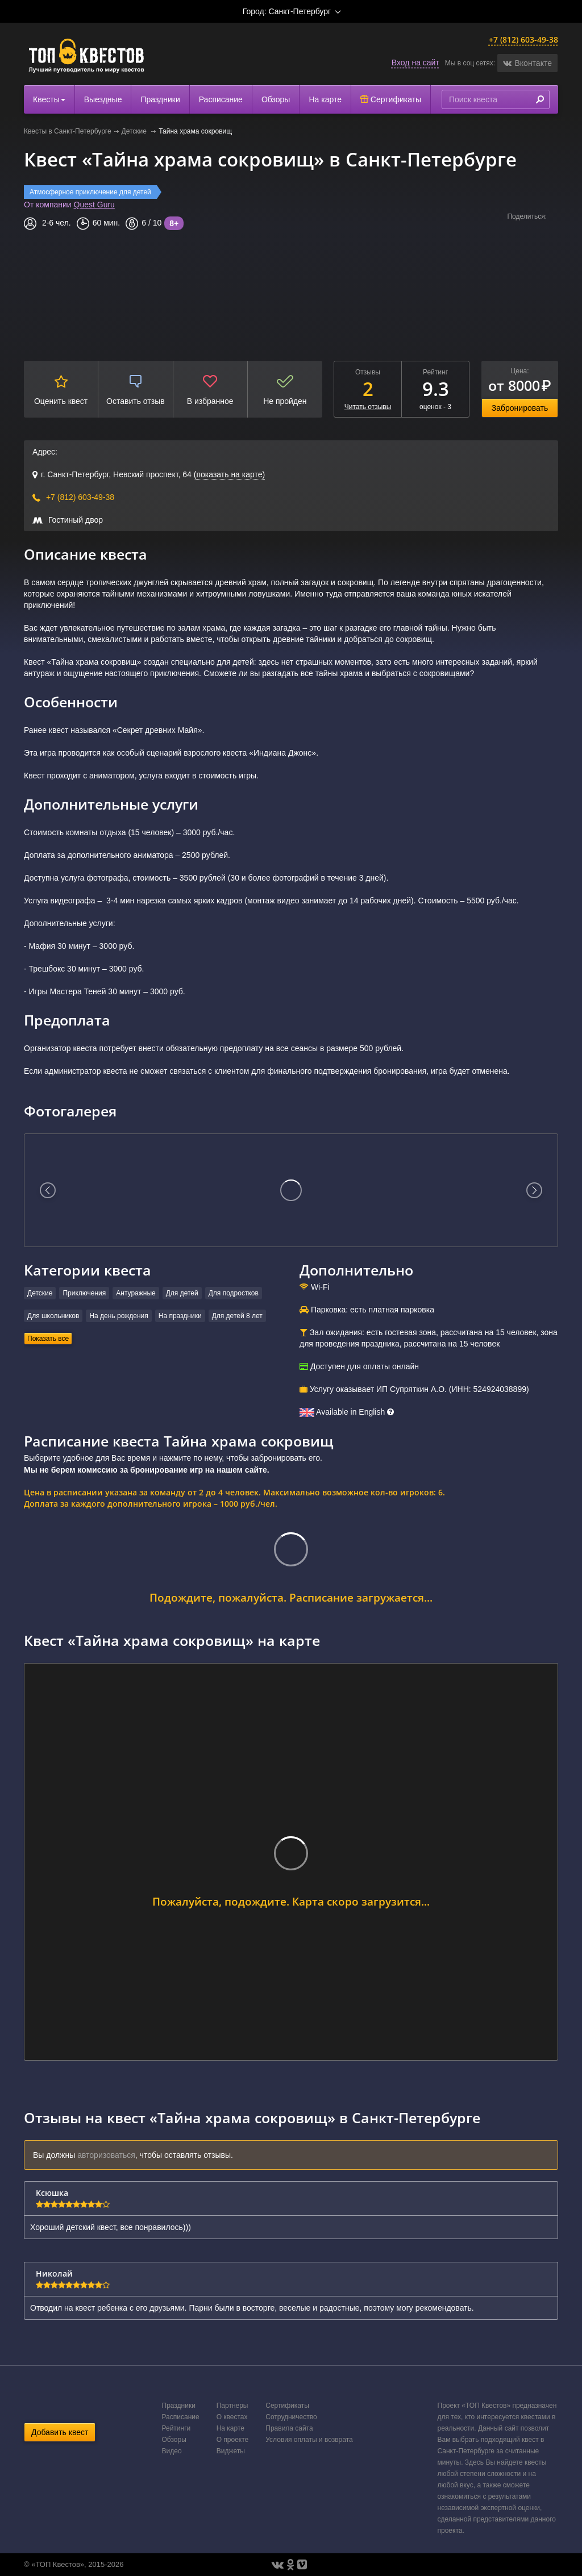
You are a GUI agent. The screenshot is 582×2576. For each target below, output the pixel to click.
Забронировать (520, 407)
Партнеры (232, 2406)
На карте (325, 99)
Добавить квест (59, 2432)
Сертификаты (390, 99)
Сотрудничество (291, 2417)
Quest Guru (94, 204)
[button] (527, 63)
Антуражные (135, 1293)
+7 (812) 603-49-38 (523, 39)
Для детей (182, 1293)
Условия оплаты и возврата (308, 2440)
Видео (172, 2451)
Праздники (160, 99)
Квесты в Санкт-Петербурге (67, 131)
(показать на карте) (229, 474)
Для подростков (234, 1293)
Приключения (84, 1293)
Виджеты (231, 2451)
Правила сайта (289, 2428)
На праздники (180, 1316)
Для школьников (53, 1316)
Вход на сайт (415, 62)
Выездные (103, 99)
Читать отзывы (368, 407)
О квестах (232, 2417)
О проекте (233, 2440)
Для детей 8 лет (237, 1316)
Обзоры (275, 99)
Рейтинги (176, 2428)
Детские (135, 131)
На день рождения (118, 1316)
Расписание (221, 99)
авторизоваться (106, 2155)
